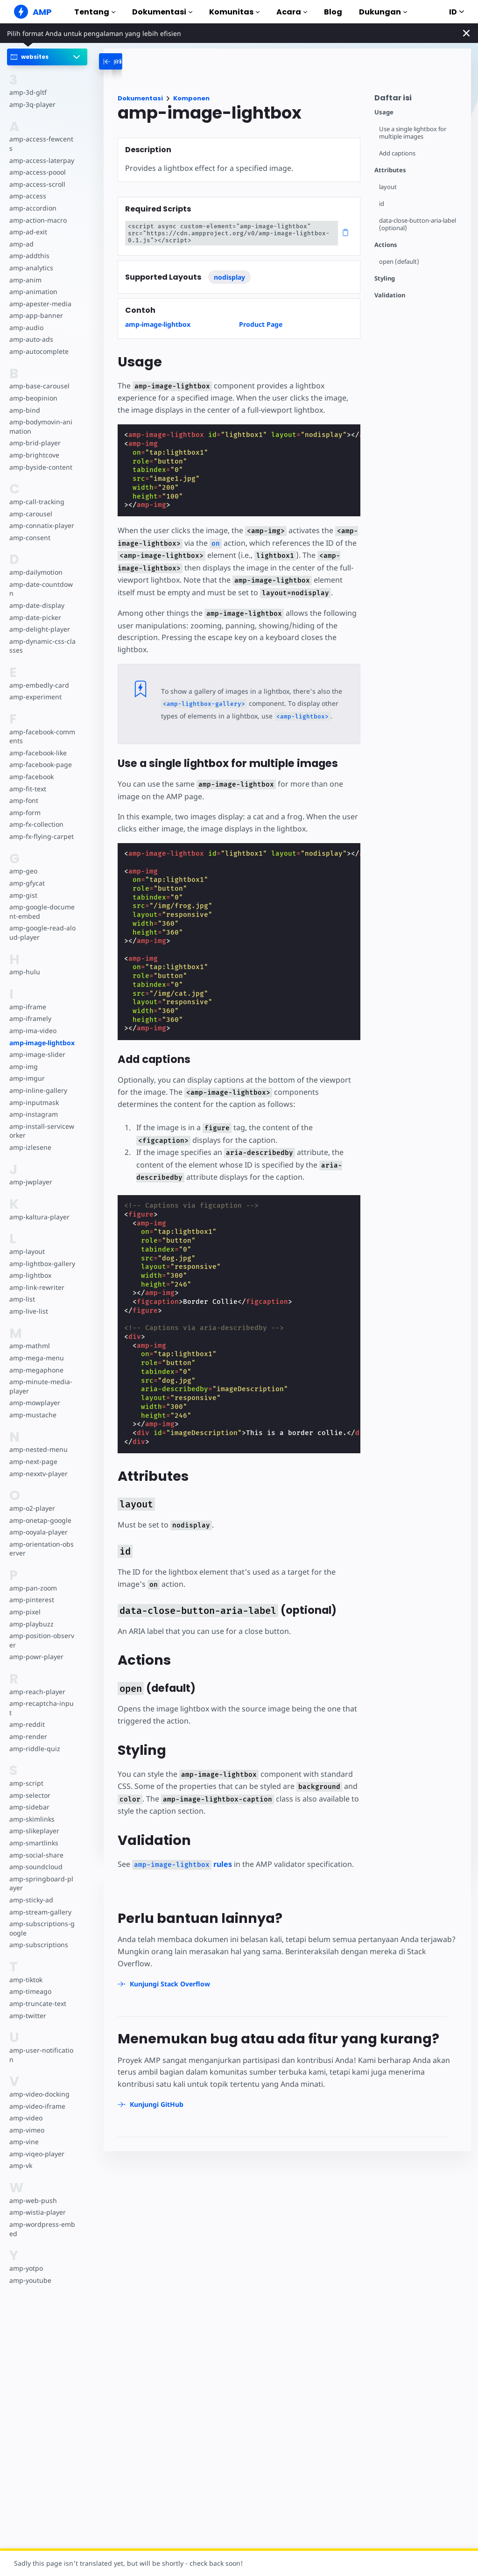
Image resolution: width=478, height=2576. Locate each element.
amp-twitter (27, 1988)
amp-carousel (30, 504)
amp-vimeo (26, 2102)
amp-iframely (29, 1000)
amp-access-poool (37, 163)
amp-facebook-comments (42, 718)
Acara (291, 12)
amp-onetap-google (39, 1501)
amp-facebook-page (40, 746)
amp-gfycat (26, 864)
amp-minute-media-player (42, 1368)
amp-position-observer (41, 1622)
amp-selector (29, 1767)
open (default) (399, 262)
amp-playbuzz (30, 1605)
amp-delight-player (38, 610)
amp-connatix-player (41, 516)
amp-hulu (24, 953)
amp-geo (23, 852)
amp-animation (32, 282)
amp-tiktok (25, 1952)
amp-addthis (28, 246)
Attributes (390, 170)
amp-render (27, 1708)
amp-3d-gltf (27, 92)
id (381, 204)
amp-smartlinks (33, 1815)
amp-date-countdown (42, 574)
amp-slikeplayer (33, 1803)
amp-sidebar (28, 1779)
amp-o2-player (31, 1489)
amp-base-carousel (38, 377)
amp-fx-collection (36, 806)
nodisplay (229, 277)
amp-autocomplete (38, 342)
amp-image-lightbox (42, 1024)
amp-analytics (30, 258)
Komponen (191, 98)
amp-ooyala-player (38, 1513)
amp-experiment (35, 678)
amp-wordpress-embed (41, 2201)
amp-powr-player (35, 1638)
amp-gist (22, 876)
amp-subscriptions (37, 1917)
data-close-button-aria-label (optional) (418, 224)
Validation (389, 295)
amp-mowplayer (34, 1384)
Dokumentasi (162, 12)
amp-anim (25, 270)
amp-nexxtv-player (38, 1454)
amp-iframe (27, 988)
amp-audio (25, 318)
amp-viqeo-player (36, 2126)
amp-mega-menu (36, 1339)
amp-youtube (30, 2252)
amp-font (23, 782)
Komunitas (234, 12)
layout (388, 187)
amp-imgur (26, 1060)
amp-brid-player (34, 433)
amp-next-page (32, 1443)
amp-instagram (32, 1095)
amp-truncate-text (37, 1975)
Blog (333, 12)
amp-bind (24, 400)
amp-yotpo (26, 2240)
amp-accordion (32, 198)
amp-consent (29, 528)
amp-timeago (30, 1964)
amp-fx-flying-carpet (40, 818)
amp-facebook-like (37, 734)
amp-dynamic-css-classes (41, 628)
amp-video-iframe (36, 2078)
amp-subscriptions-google (40, 1901)
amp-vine (23, 2114)
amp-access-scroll (36, 174)
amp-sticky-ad (30, 1872)
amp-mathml (29, 1327)
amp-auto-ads (30, 330)
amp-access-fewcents (42, 138)
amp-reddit (26, 1697)
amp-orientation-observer (40, 1530)
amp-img (23, 1048)
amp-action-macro (37, 210)
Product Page (260, 324)
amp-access (27, 187)
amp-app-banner (35, 306)
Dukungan (383, 12)
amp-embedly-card (38, 666)
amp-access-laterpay (40, 151)
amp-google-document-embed (41, 893)
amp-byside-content (39, 457)
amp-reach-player (36, 1673)
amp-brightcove (33, 445)
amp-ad (21, 234)
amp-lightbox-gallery (41, 1244)
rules (180, 1864)
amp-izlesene (29, 1129)
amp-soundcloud (35, 1839)
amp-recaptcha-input (41, 1685)
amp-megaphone (36, 1351)
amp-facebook (31, 758)
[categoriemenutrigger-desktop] (135, 61)
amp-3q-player (31, 104)
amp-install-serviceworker (40, 1113)
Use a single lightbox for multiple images (413, 133)
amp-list (21, 1280)
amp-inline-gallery (37, 1072)
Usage (384, 112)
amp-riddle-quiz (33, 1721)
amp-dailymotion (35, 563)
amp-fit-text (27, 770)
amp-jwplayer (30, 1163)
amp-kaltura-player (38, 1198)
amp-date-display (36, 587)
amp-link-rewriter (36, 1269)
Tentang (94, 12)
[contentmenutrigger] (418, 100)
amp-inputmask (33, 1083)
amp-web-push (32, 2172)
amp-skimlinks (31, 1791)
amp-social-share (35, 1827)
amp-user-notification (40, 2027)
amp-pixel (24, 1593)
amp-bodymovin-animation (40, 417)
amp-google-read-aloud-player (41, 914)
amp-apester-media (39, 294)
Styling (384, 278)
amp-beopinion (32, 388)
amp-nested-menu (37, 1431)
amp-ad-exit (27, 222)
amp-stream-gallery (39, 1884)
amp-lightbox (29, 1257)
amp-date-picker (34, 598)
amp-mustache (32, 1396)
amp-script (25, 1755)
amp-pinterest (31, 1581)
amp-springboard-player (42, 1856)
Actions (385, 245)
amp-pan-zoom (32, 1569)
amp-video (25, 2090)
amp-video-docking (38, 2066)
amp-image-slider (36, 1036)
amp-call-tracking (36, 492)
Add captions (397, 153)
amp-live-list (28, 1292)
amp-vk (20, 2138)
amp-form (24, 794)
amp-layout (26, 1233)
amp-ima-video (32, 1012)
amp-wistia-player (36, 2185)
